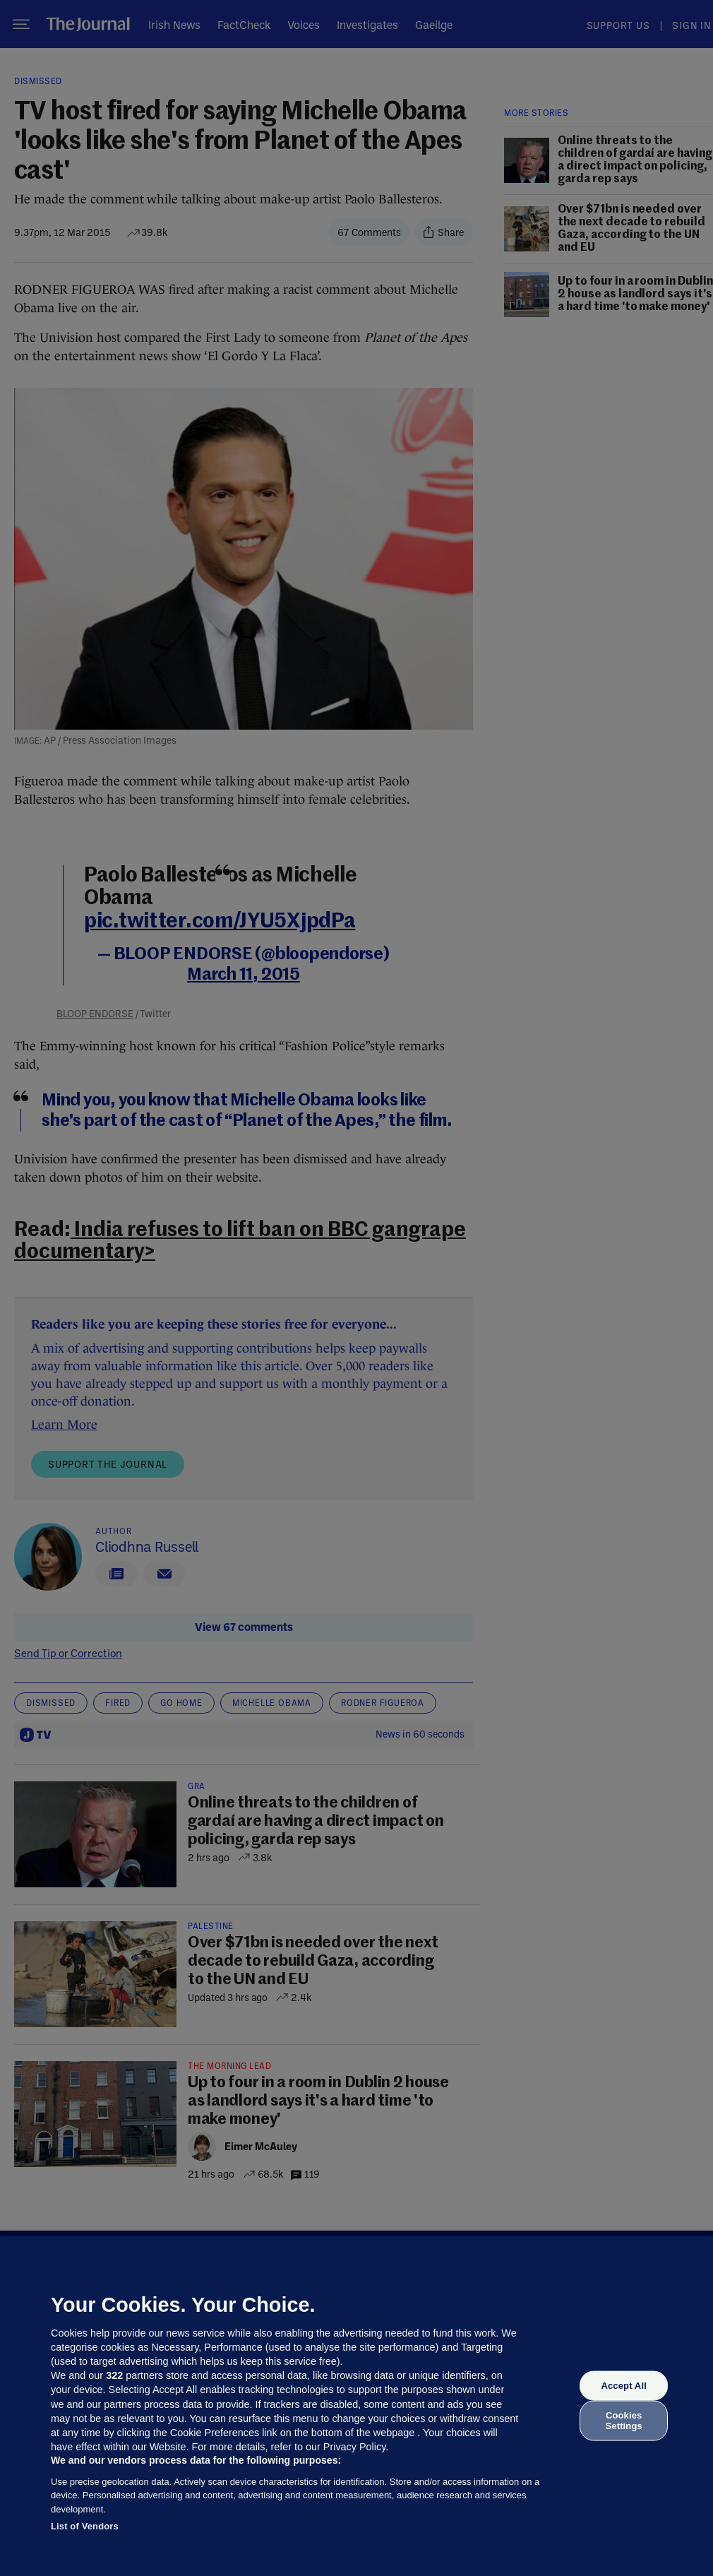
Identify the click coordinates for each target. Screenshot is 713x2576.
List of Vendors (85, 2526)
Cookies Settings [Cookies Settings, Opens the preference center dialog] (624, 2420)
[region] (356, 2406)
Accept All (623, 2385)
